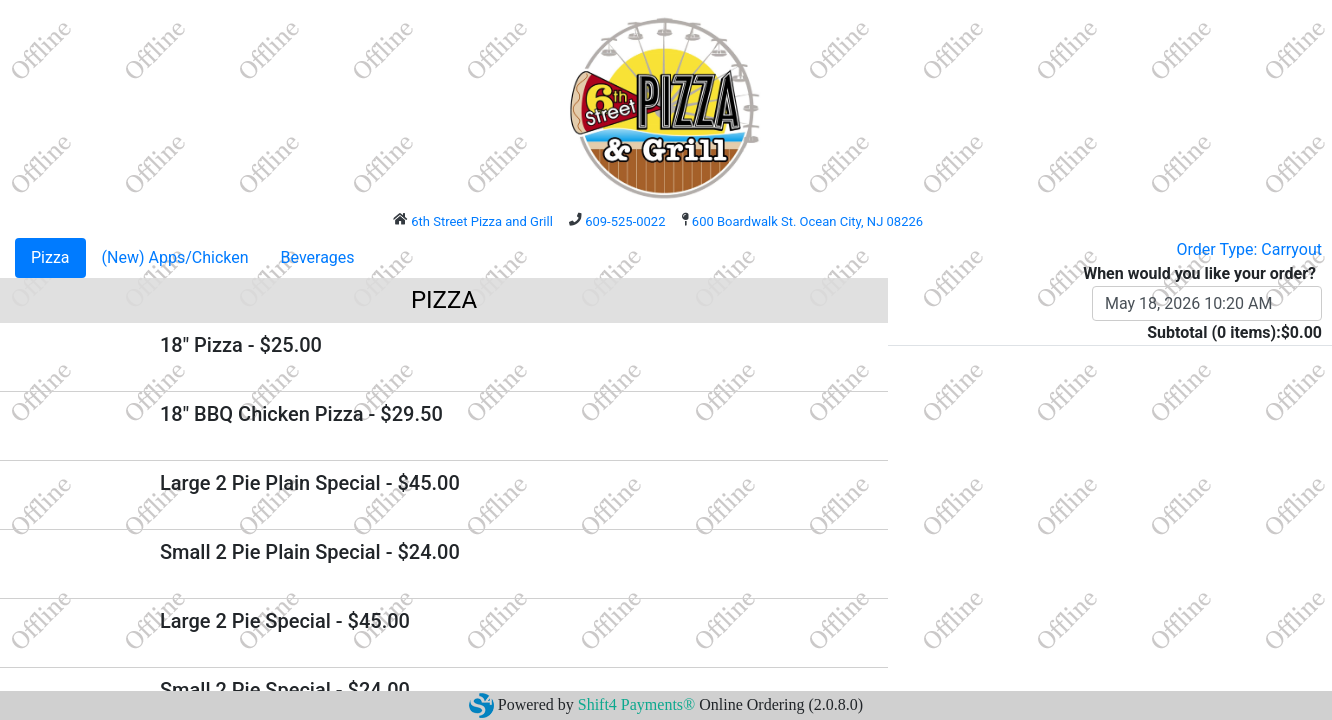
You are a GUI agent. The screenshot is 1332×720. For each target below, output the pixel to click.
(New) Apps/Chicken (175, 257)
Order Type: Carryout (1249, 249)
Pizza (50, 257)
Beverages (318, 257)
